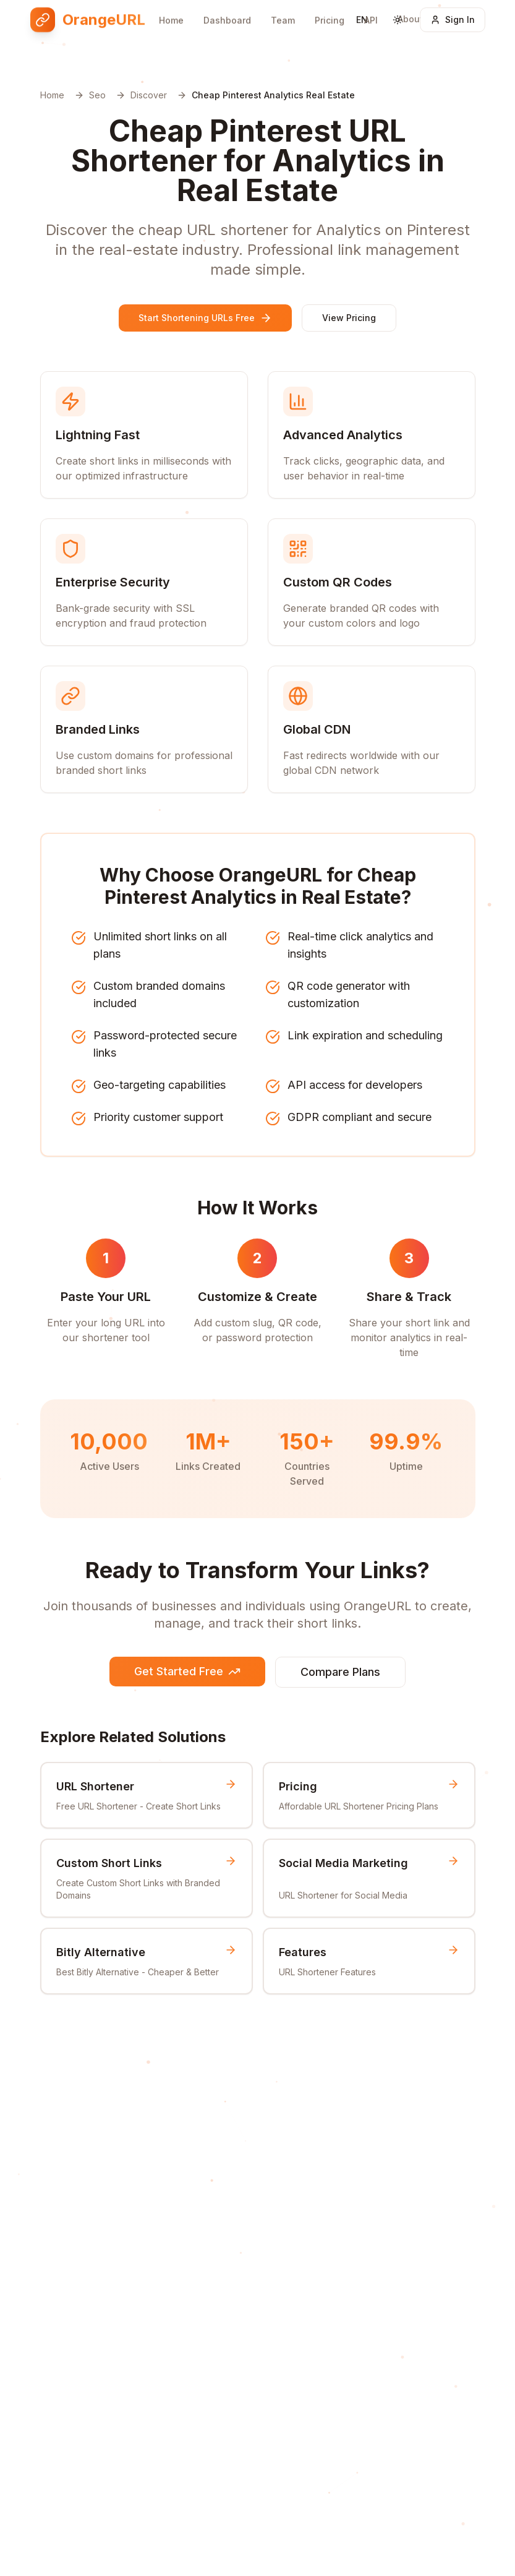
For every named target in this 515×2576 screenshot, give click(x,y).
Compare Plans (340, 1671)
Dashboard (227, 11)
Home (171, 11)
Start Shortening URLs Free (205, 318)
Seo (97, 95)
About (410, 6)
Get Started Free (187, 1671)
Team (283, 11)
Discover (148, 95)
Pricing (329, 10)
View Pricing (349, 317)
